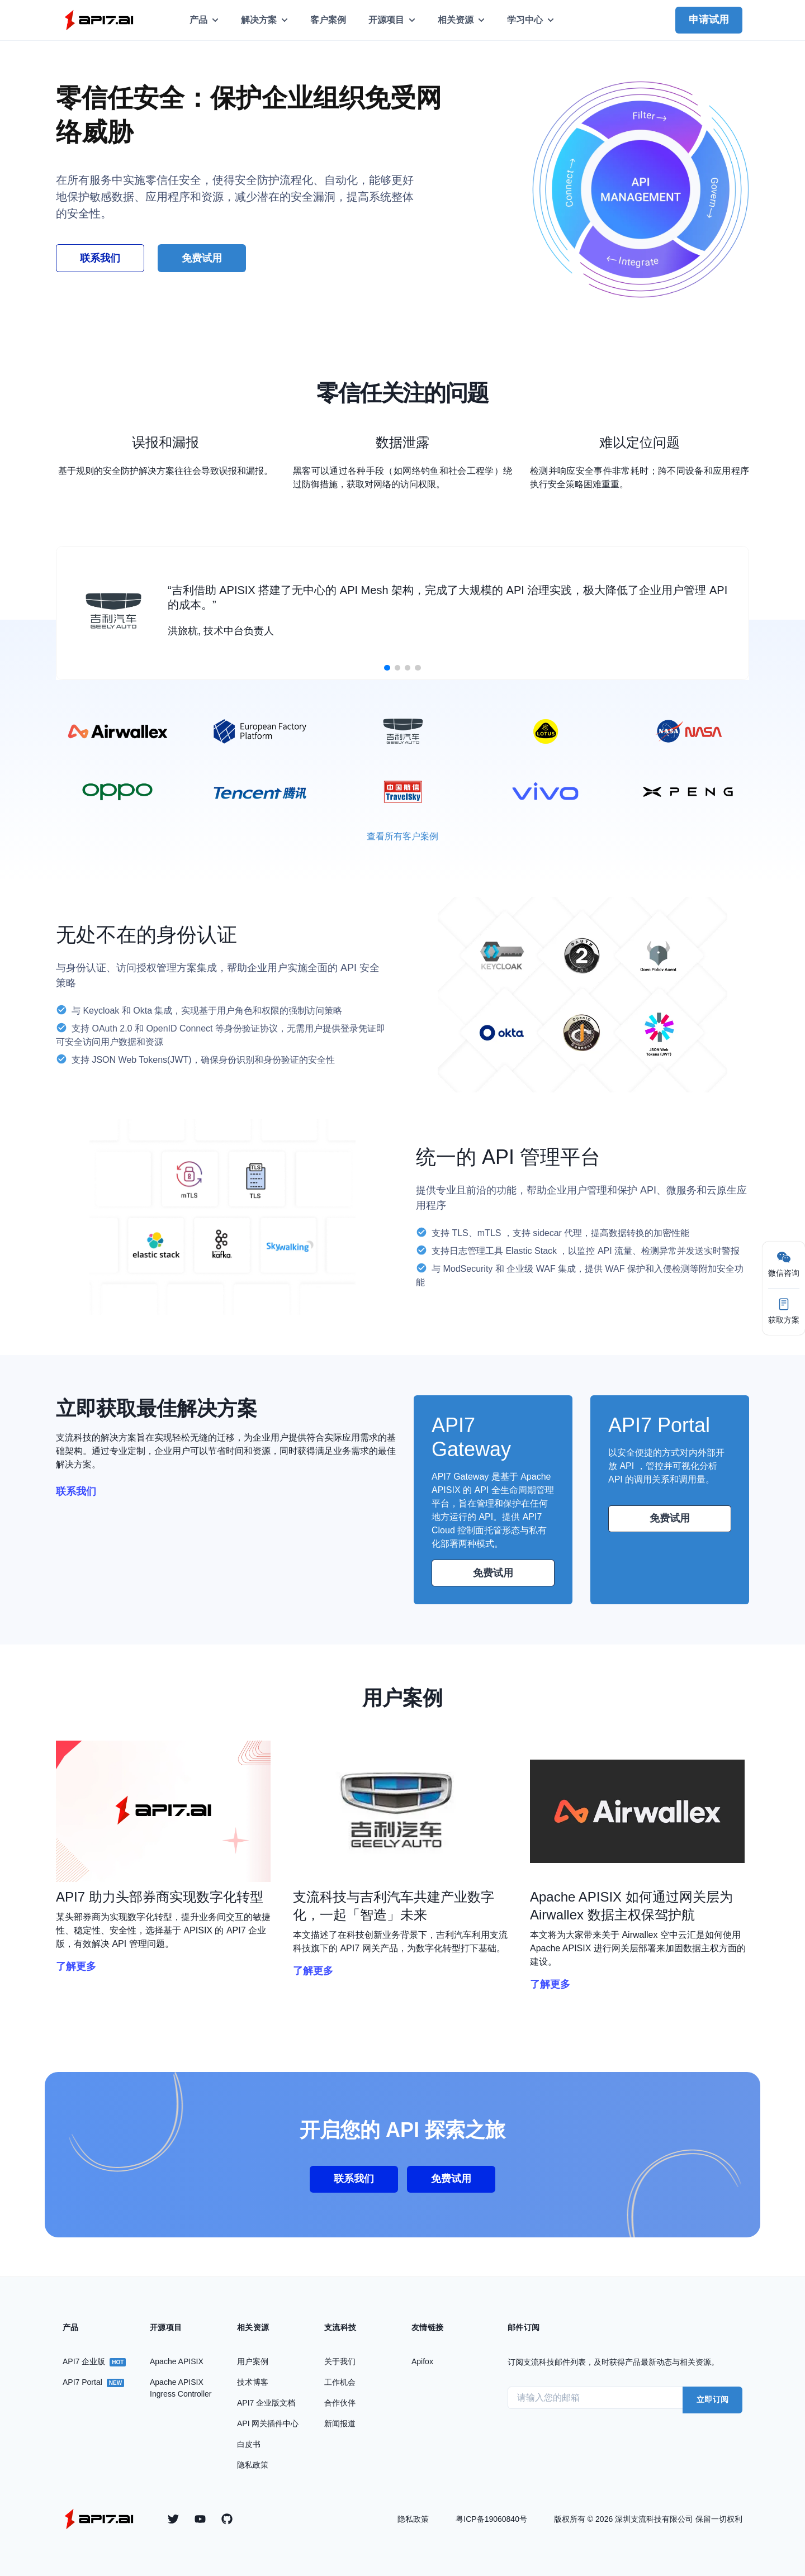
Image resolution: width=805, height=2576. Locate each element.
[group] (165, 1811)
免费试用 (493, 1573)
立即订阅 (712, 2399)
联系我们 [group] (354, 2178)
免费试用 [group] (202, 258)
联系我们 (100, 258)
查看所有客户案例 (402, 836)
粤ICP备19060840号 (491, 2519)
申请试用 (709, 19)
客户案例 (328, 20)
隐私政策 (413, 2519)
